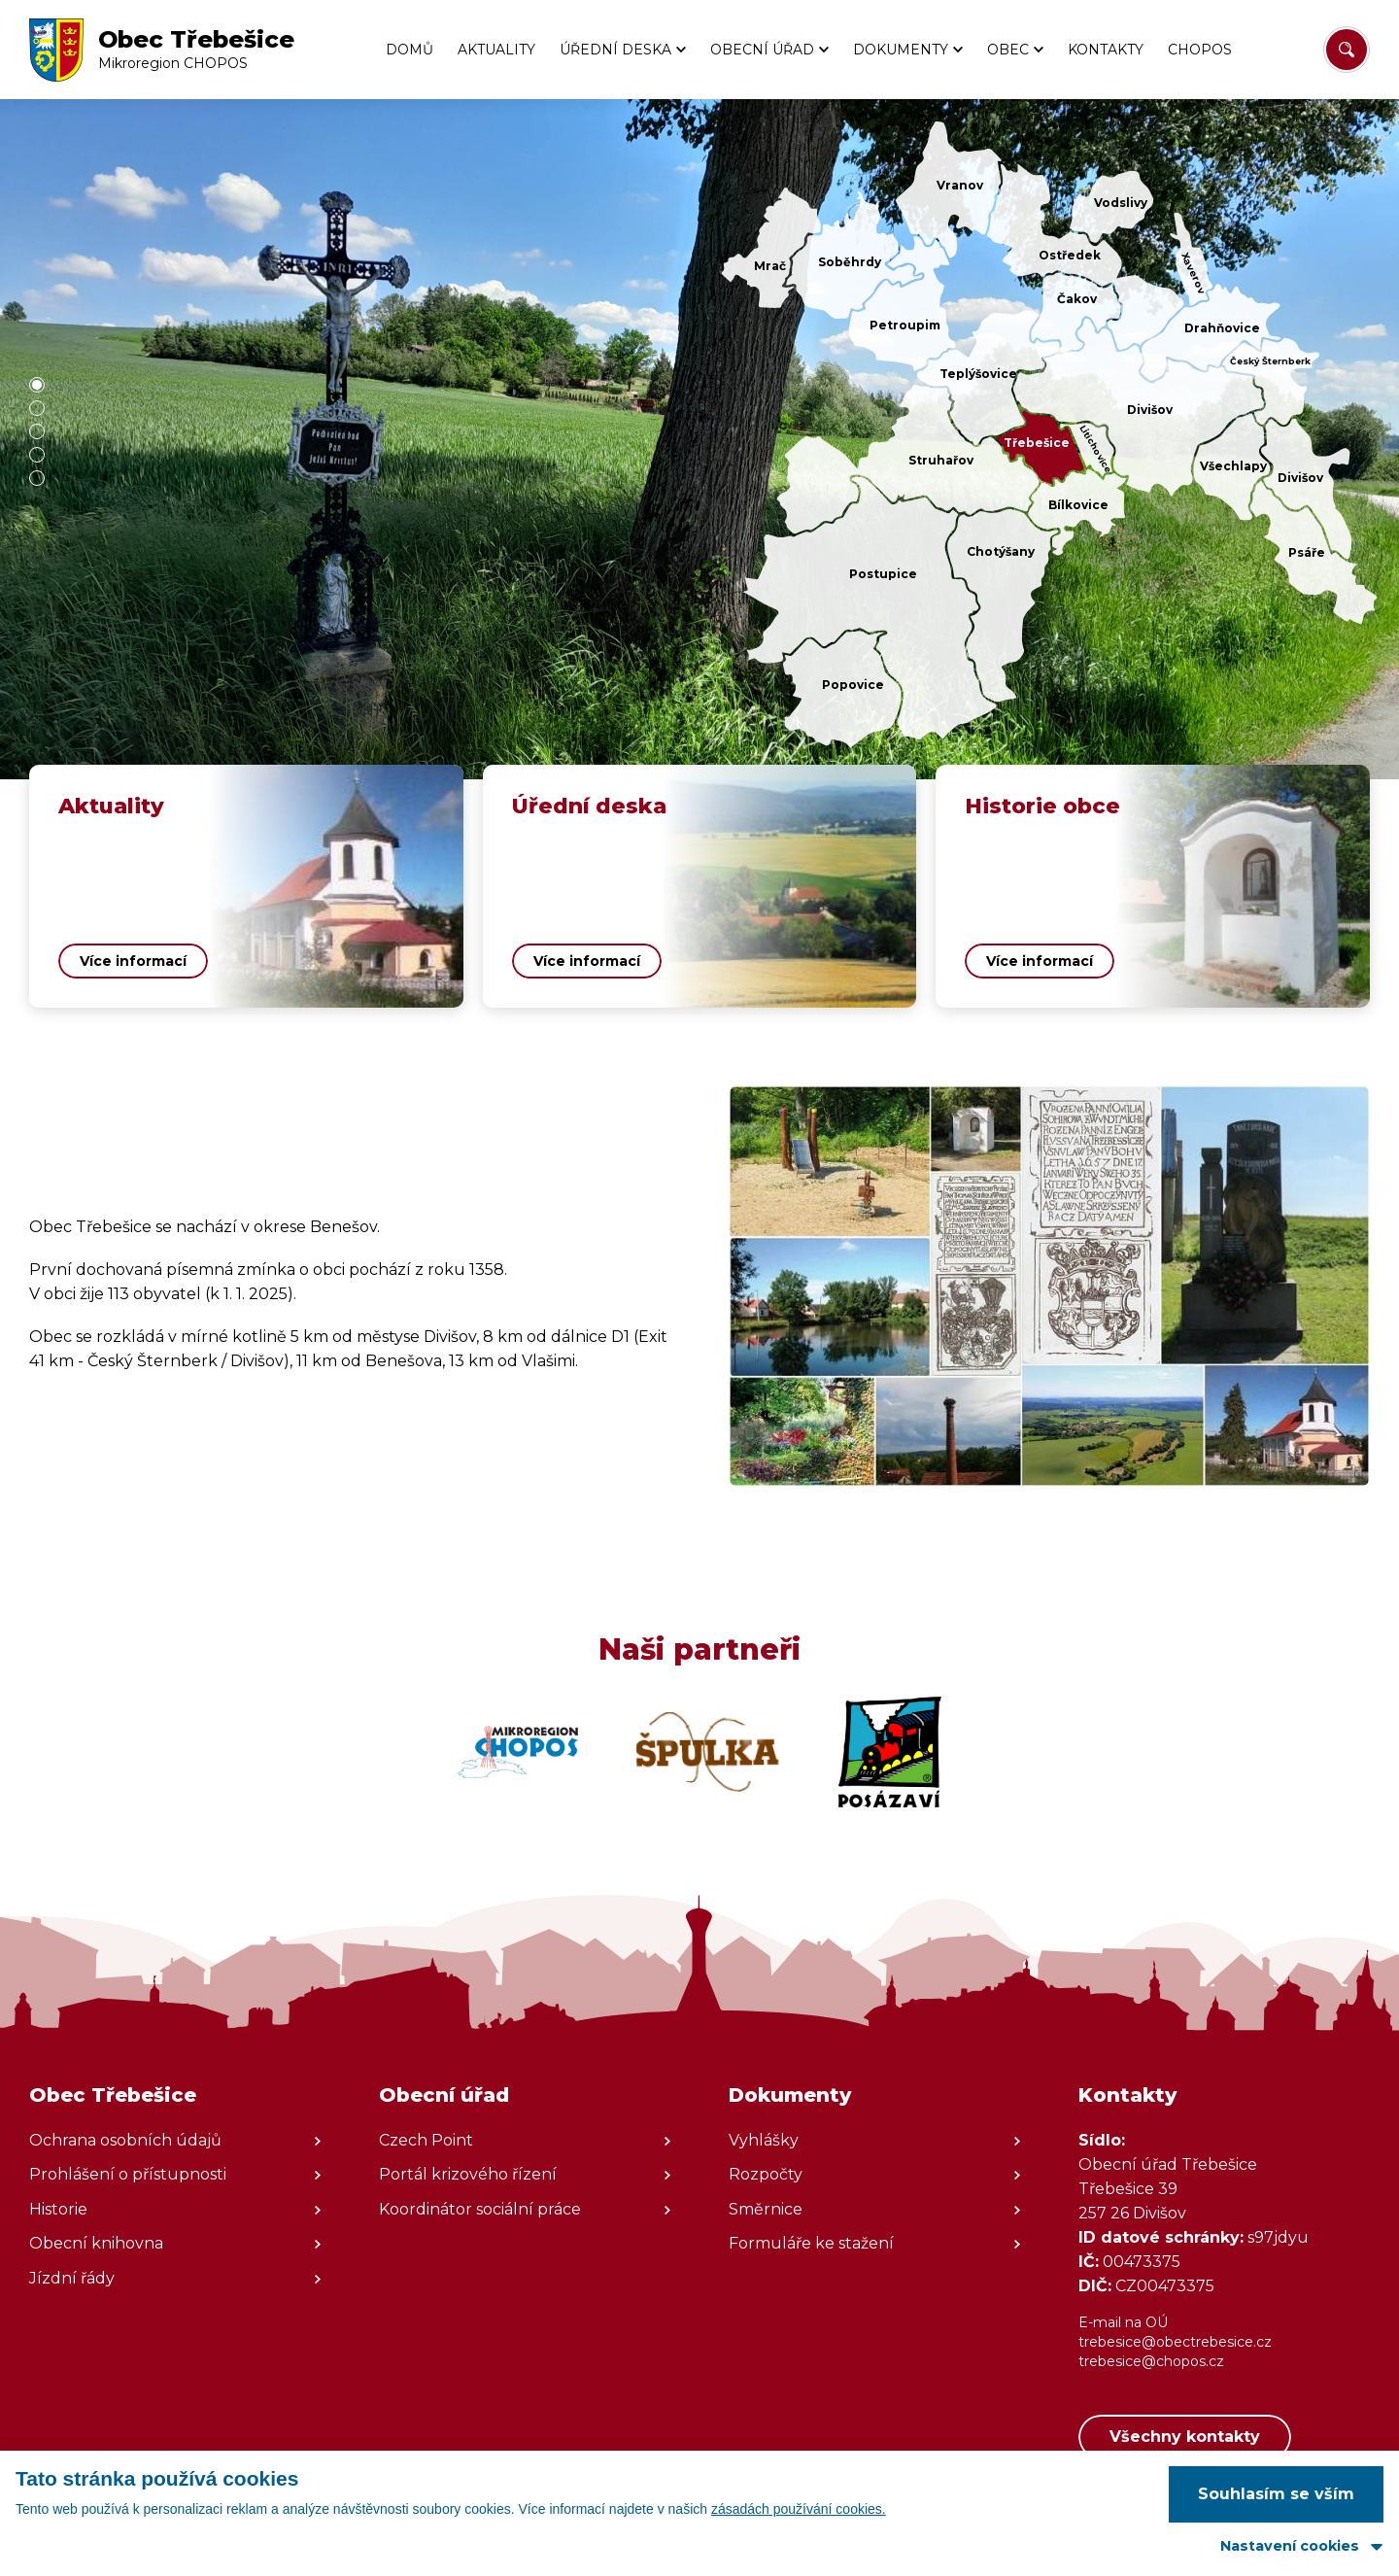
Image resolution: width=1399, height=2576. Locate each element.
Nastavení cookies (1289, 2546)
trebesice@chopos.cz (1151, 2361)
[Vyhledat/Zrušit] (1346, 49)
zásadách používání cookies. (798, 2509)
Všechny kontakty (1184, 2436)
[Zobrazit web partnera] (518, 1752)
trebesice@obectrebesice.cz (1175, 2342)
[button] (37, 385)
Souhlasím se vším (1276, 2494)
